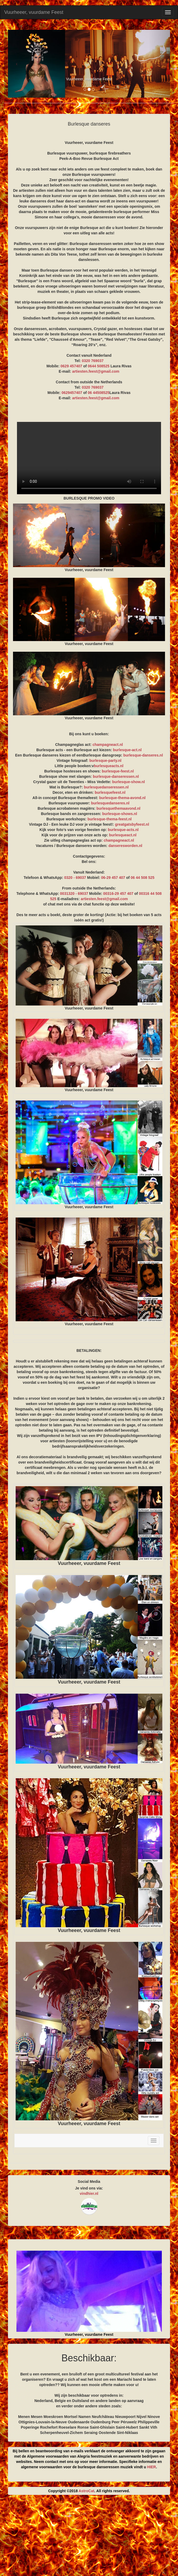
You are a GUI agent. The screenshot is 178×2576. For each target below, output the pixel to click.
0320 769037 (92, 361)
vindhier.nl (89, 2193)
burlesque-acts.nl (123, 830)
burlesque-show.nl (128, 782)
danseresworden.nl (125, 846)
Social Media (89, 2181)
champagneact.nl (108, 744)
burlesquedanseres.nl (110, 803)
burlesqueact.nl (122, 835)
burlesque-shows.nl (119, 814)
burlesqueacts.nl (108, 766)
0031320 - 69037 (74, 893)
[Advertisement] (89, 2537)
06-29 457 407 (113, 877)
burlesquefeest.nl (110, 792)
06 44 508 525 (143, 877)
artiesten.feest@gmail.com (95, 371)
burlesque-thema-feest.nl (110, 819)
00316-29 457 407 (118, 893)
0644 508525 (99, 366)
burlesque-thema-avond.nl (122, 798)
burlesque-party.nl (105, 760)
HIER (151, 2467)
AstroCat (86, 2491)
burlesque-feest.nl (118, 771)
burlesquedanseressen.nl (106, 787)
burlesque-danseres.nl (143, 755)
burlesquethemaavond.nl (119, 808)
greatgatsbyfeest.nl (132, 824)
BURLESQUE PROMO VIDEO (89, 458)
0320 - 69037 (75, 877)
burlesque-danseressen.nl (116, 776)
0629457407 (72, 392)
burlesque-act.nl (127, 750)
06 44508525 (99, 392)
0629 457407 (71, 366)
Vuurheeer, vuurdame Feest (33, 12)
